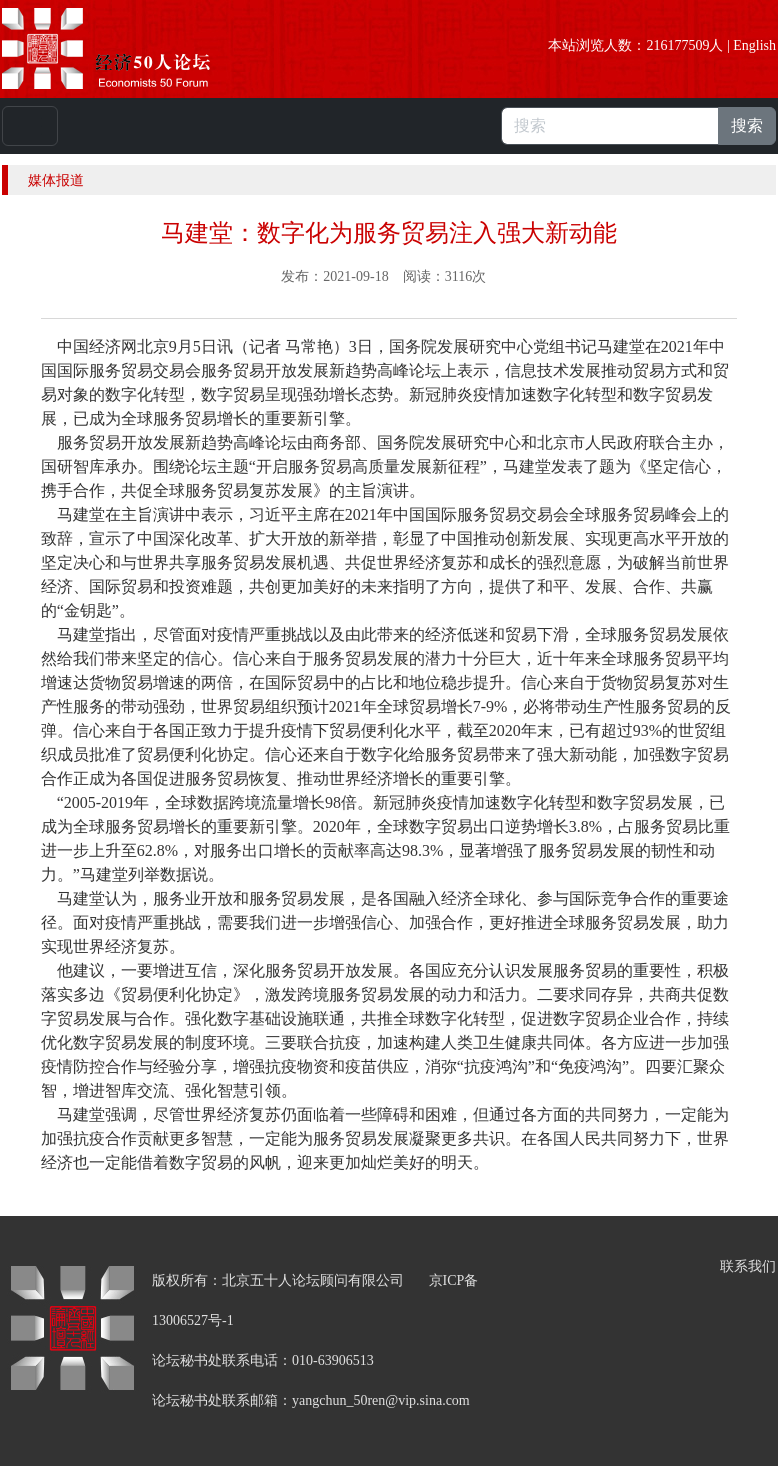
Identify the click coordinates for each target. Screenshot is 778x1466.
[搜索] (610, 126)
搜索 (747, 125)
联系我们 (748, 1266)
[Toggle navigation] (30, 126)
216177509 (677, 45)
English (754, 45)
